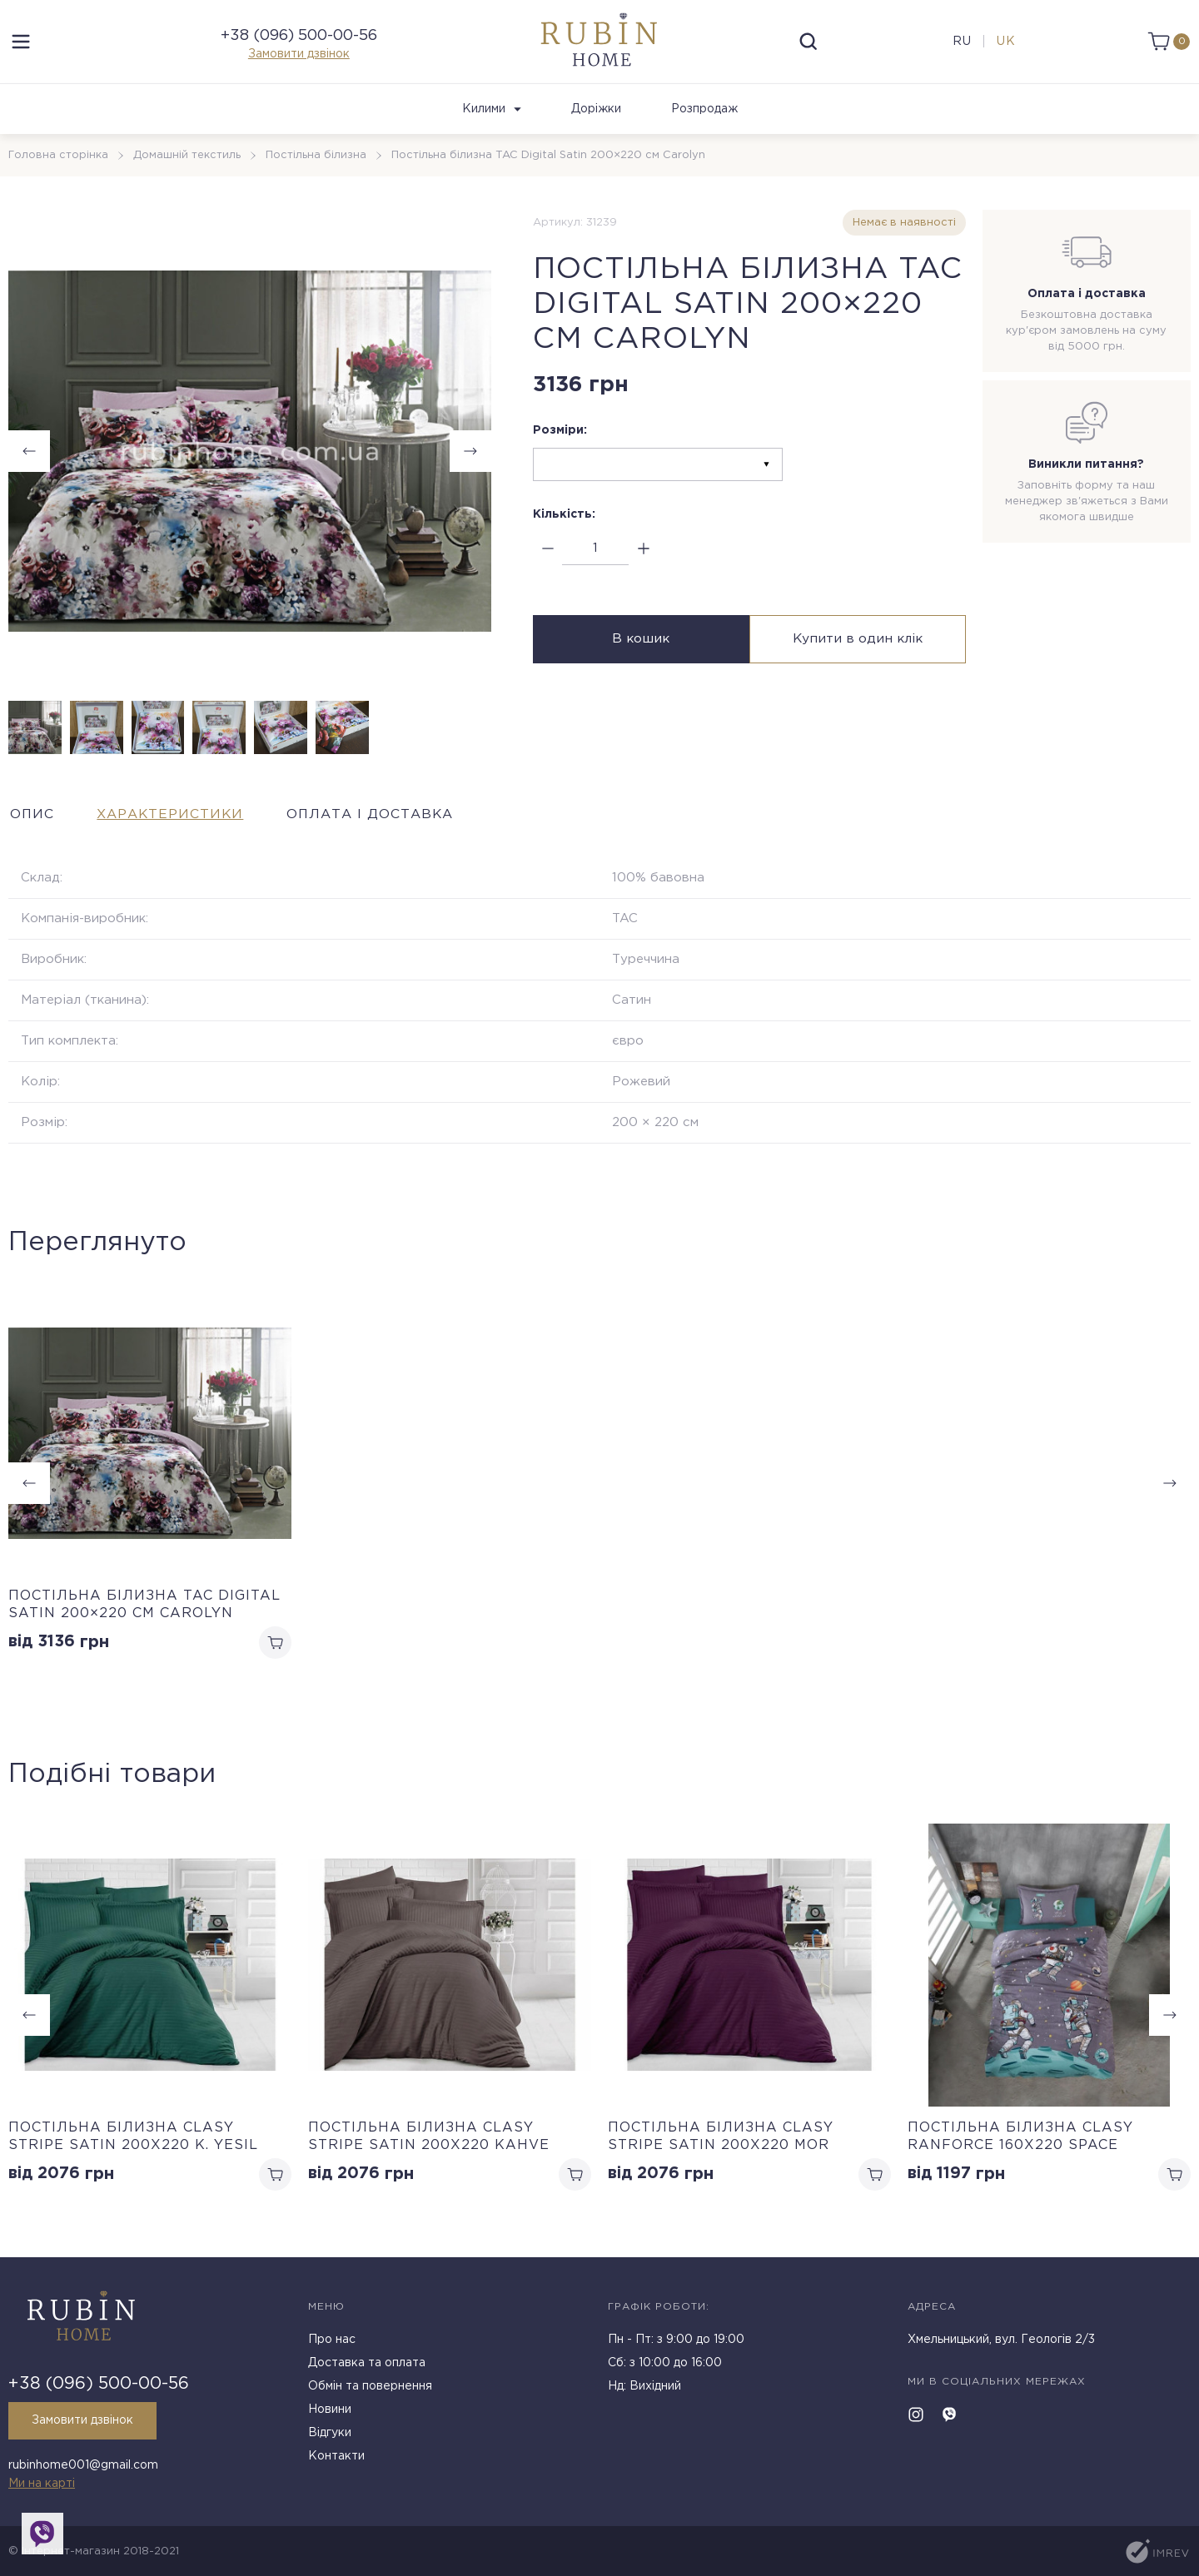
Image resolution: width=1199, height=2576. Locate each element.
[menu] (20, 45)
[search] (808, 45)
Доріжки (596, 117)
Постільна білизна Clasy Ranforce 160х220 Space (1020, 2146)
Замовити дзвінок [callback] (84, 2422)
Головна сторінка (58, 163)
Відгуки (329, 2435)
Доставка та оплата (366, 2365)
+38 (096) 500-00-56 (299, 40)
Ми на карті (41, 2484)
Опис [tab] (30, 822)
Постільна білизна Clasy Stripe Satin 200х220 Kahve (429, 2146)
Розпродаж (704, 117)
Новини (329, 2411)
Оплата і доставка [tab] (389, 822)
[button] (470, 459)
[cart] (1168, 45)
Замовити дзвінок (299, 58)
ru (961, 46)
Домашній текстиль (187, 163)
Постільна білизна (316, 163)
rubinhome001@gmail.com (83, 2466)
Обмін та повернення (370, 2388)
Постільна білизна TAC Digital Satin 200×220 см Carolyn (144, 1613)
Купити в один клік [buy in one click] (860, 648)
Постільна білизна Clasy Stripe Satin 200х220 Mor (720, 2146)
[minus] (547, 557)
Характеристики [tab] (178, 822)
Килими (491, 117)
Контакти (336, 2458)
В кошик (639, 648)
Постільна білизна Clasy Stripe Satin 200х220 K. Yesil (133, 2146)
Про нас (332, 2341)
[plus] (643, 557)
